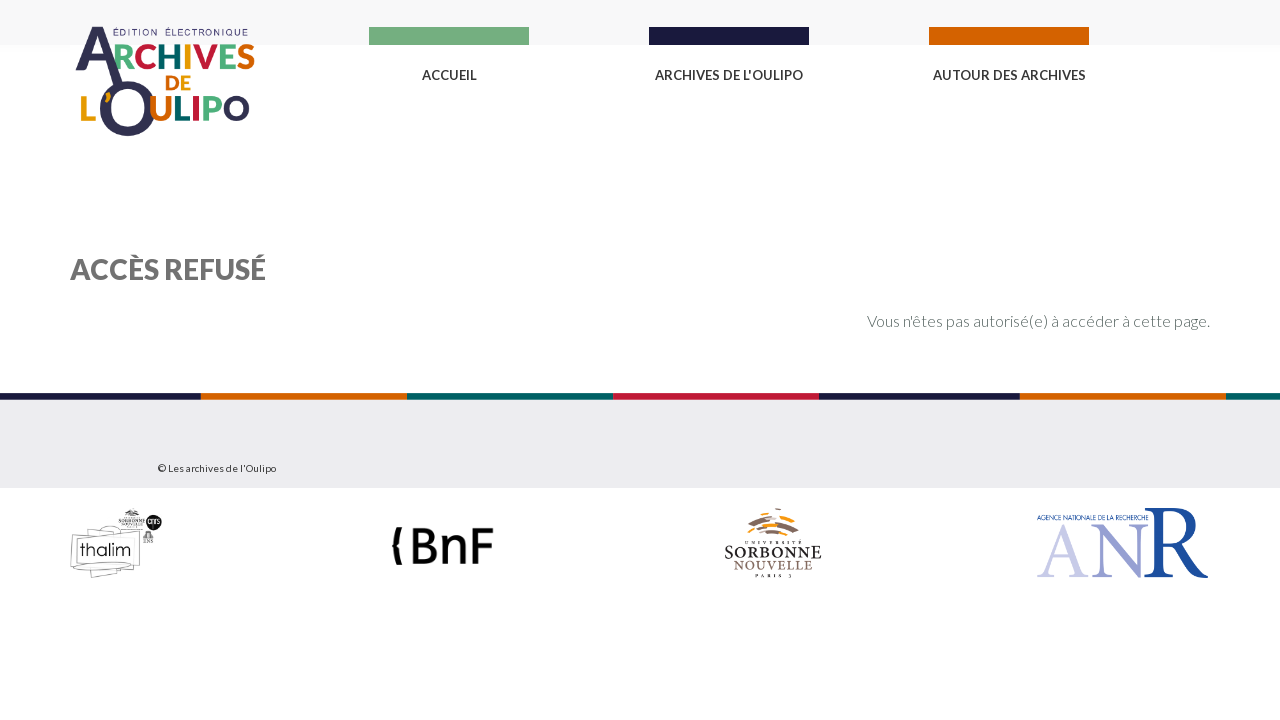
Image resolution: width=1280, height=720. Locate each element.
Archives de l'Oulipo (729, 75)
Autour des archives (1009, 75)
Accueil (449, 75)
